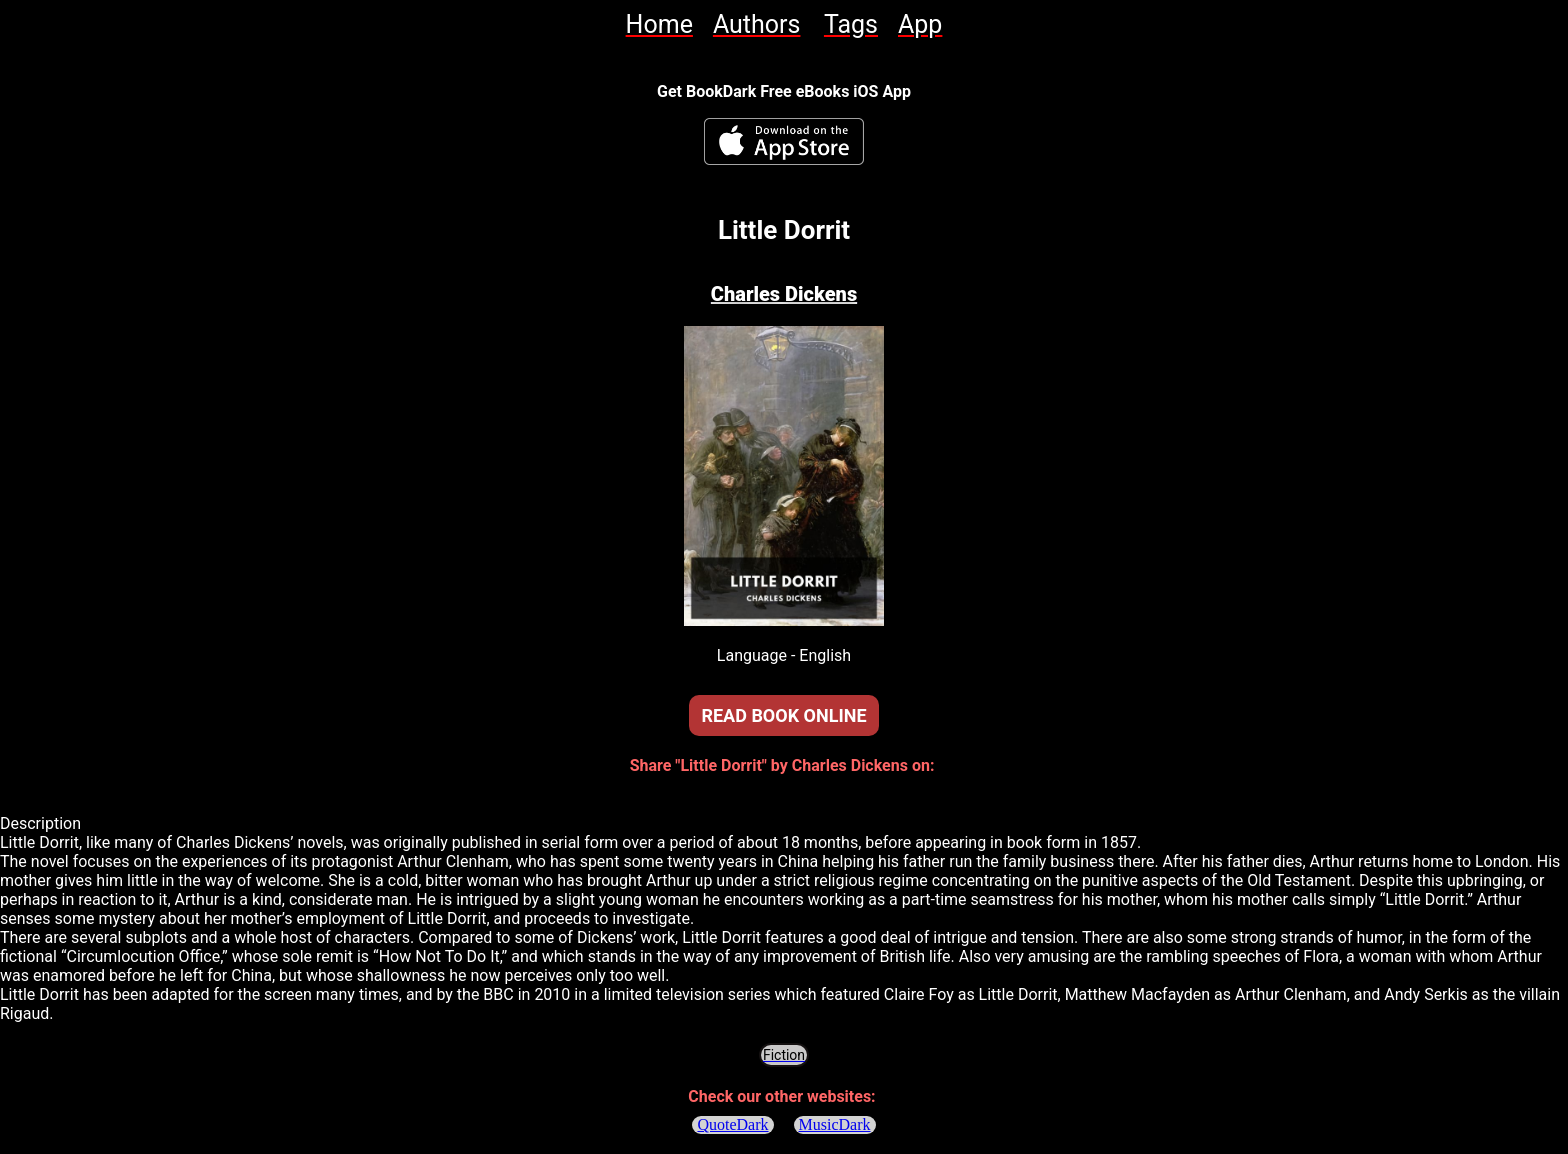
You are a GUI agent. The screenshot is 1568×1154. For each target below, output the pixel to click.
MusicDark (835, 1124)
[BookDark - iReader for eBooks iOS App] (784, 141)
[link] (659, 24)
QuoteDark (732, 1124)
